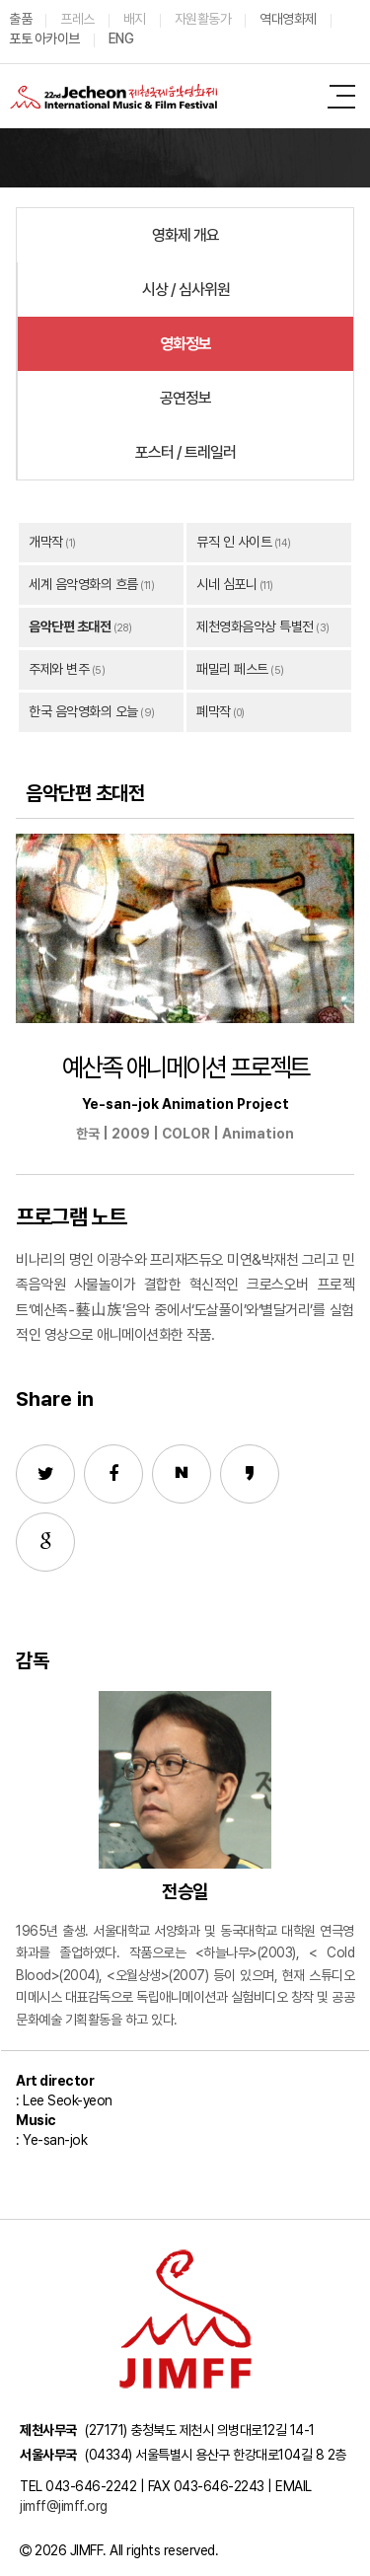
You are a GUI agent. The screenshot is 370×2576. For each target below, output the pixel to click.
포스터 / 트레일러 (185, 452)
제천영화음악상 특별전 (255, 626)
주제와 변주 (59, 669)
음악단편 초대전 (70, 626)
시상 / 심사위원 (186, 289)
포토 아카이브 (44, 38)
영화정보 (185, 343)
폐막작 (213, 711)
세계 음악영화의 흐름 (83, 584)
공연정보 (185, 398)
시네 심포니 (226, 584)
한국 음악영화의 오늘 (83, 711)
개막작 (46, 542)
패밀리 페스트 (232, 669)
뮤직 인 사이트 (233, 542)
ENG (121, 38)
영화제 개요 (185, 235)
